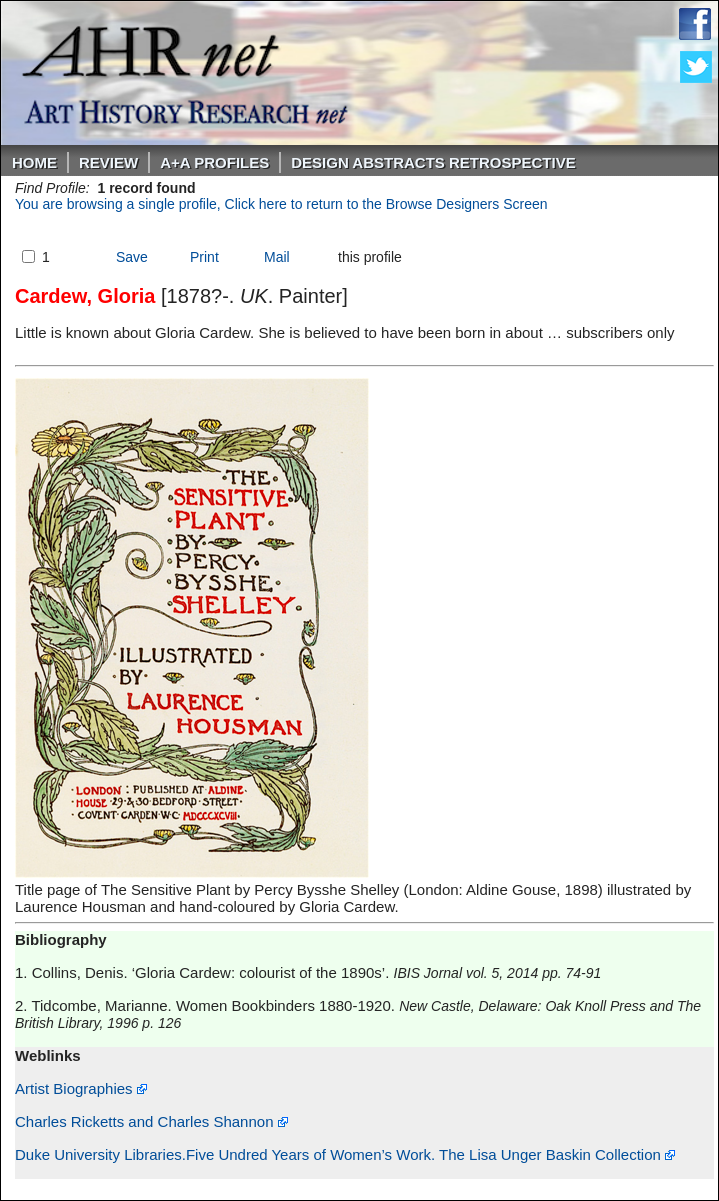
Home (34, 162)
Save (132, 257)
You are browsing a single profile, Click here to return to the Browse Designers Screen (281, 204)
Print (204, 257)
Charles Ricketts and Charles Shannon (151, 1121)
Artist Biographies (81, 1088)
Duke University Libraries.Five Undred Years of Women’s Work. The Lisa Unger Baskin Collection (345, 1154)
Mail (277, 257)
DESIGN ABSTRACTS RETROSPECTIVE (433, 162)
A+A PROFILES (214, 162)
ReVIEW (108, 162)
